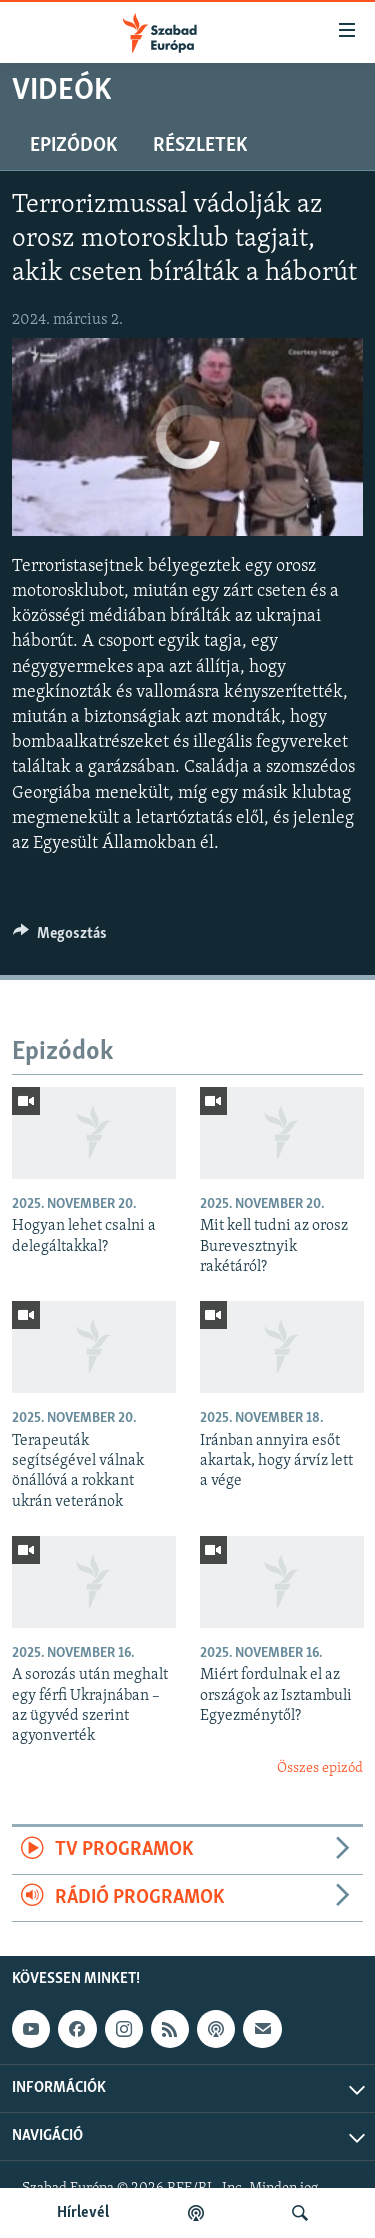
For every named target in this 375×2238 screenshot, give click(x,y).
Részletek (200, 146)
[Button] (60, 938)
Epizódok (73, 146)
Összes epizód (320, 1768)
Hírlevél (83, 2213)
